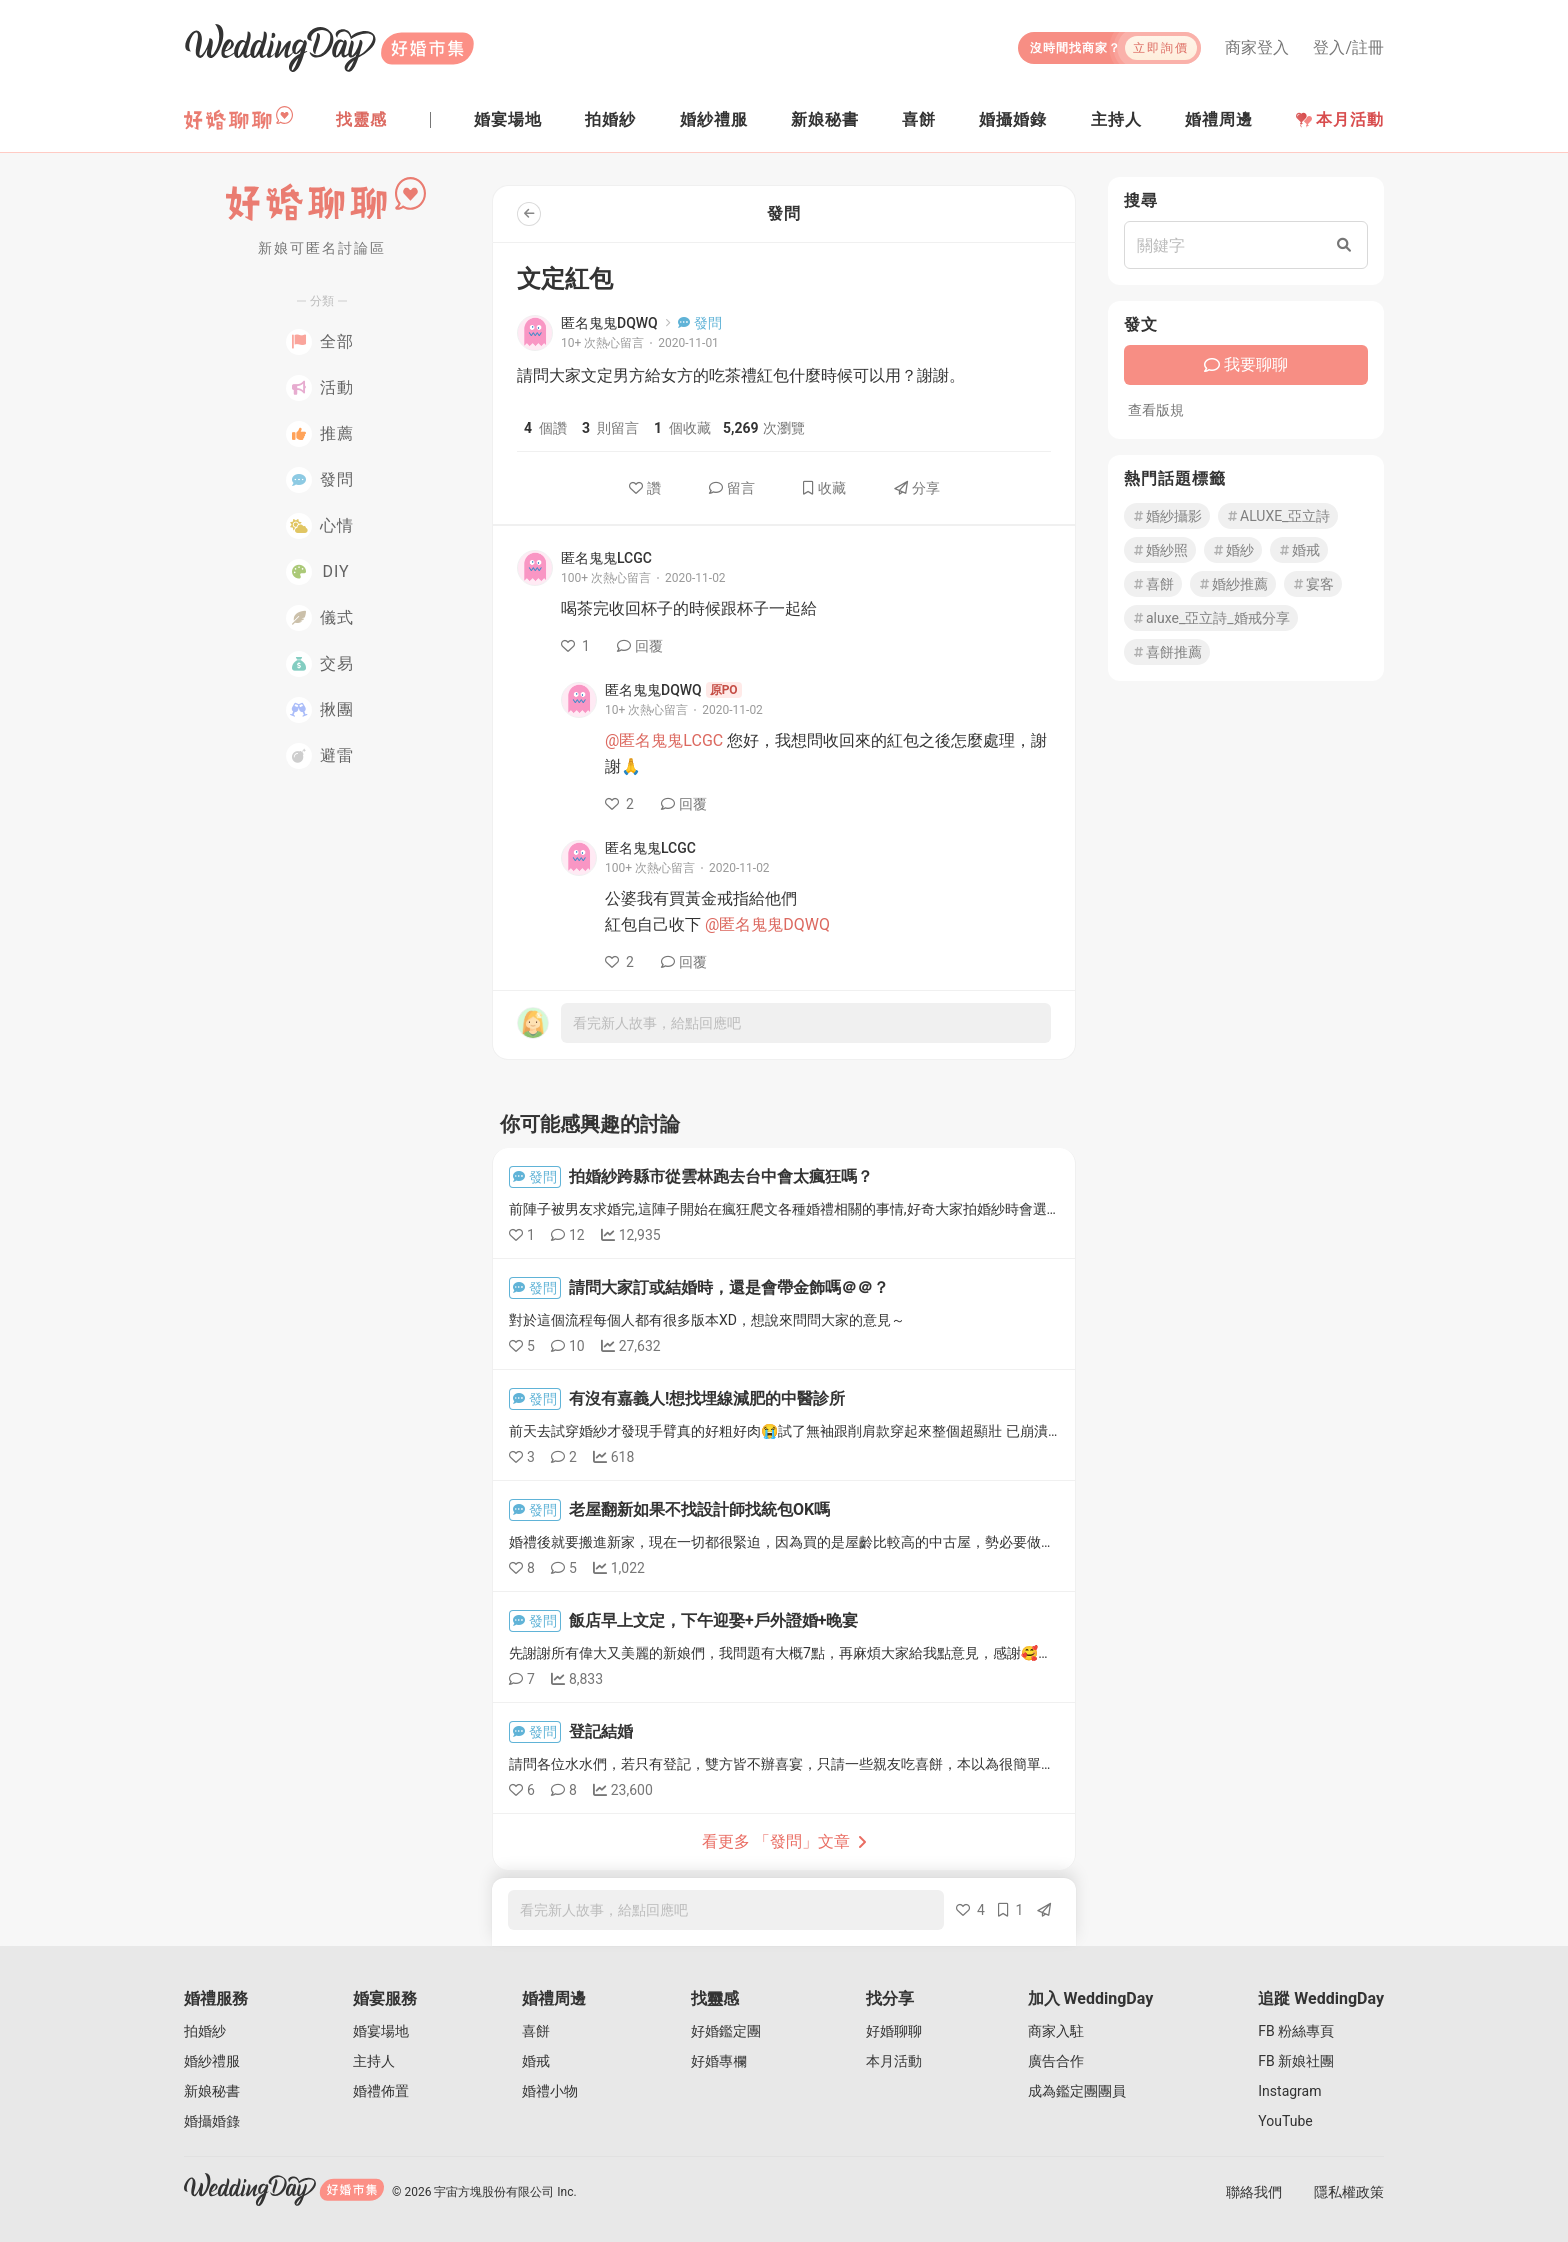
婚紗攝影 (1167, 516)
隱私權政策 (1349, 2192)
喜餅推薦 (1167, 652)
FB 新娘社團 (1296, 2061)
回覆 (640, 646)
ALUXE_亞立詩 (1278, 516)
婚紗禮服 (212, 2061)
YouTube (1285, 2121)
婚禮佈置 (381, 2091)
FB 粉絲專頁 (1296, 2031)
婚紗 (1233, 550)
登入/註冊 (1348, 48)
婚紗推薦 (1233, 584)
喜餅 (1153, 584)
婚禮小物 (550, 2091)
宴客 (1313, 584)
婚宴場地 (381, 2031)
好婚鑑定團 (726, 2031)
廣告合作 (1056, 2061)
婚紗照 (1160, 550)
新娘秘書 (212, 2091)
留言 (732, 488)
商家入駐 (1056, 2031)
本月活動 (1340, 119)
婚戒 (1299, 550)
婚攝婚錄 (212, 2121)
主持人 (374, 2061)
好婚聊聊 (894, 2031)
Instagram (1289, 2091)
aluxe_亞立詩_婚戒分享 (1211, 618)
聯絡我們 (1254, 2192)
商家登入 (1257, 48)
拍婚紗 (205, 2031)
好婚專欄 (719, 2061)
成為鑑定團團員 (1077, 2091)
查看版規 (1156, 410)
